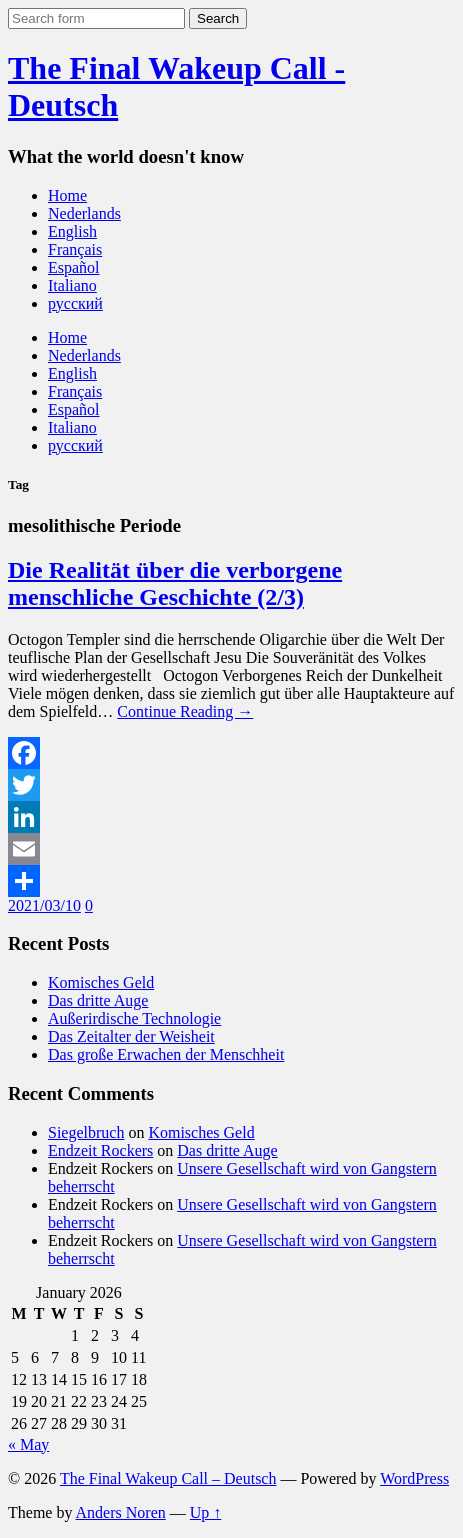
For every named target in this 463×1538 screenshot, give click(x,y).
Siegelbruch (86, 1132)
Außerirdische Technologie (134, 1018)
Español (74, 267)
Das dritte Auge (98, 1000)
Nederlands (84, 213)
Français (75, 249)
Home (67, 195)
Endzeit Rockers (100, 1150)
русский (75, 303)
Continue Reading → (185, 711)
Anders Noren (121, 1512)
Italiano (72, 285)
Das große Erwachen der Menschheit (166, 1054)
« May (28, 1444)
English (72, 231)
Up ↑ (206, 1512)
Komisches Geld (101, 982)
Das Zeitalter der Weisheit (131, 1036)
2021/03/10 (44, 905)
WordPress (414, 1478)
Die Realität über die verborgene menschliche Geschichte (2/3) (175, 583)
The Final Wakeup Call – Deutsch (168, 1478)
